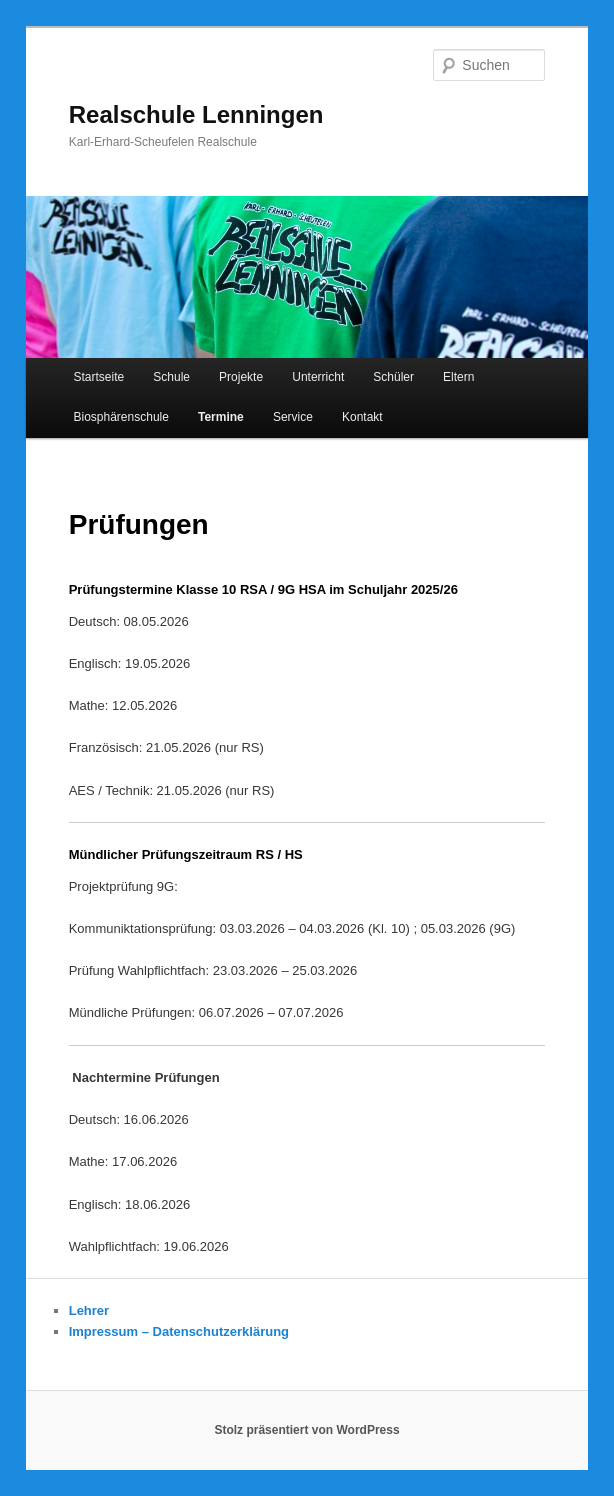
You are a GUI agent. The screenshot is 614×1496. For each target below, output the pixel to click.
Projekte (241, 377)
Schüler (393, 377)
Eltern (458, 377)
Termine (221, 417)
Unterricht (318, 377)
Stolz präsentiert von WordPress (306, 1430)
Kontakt (362, 417)
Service (293, 417)
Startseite (99, 377)
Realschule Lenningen (196, 114)
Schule (171, 377)
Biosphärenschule (121, 417)
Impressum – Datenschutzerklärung (179, 1331)
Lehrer (89, 1310)
